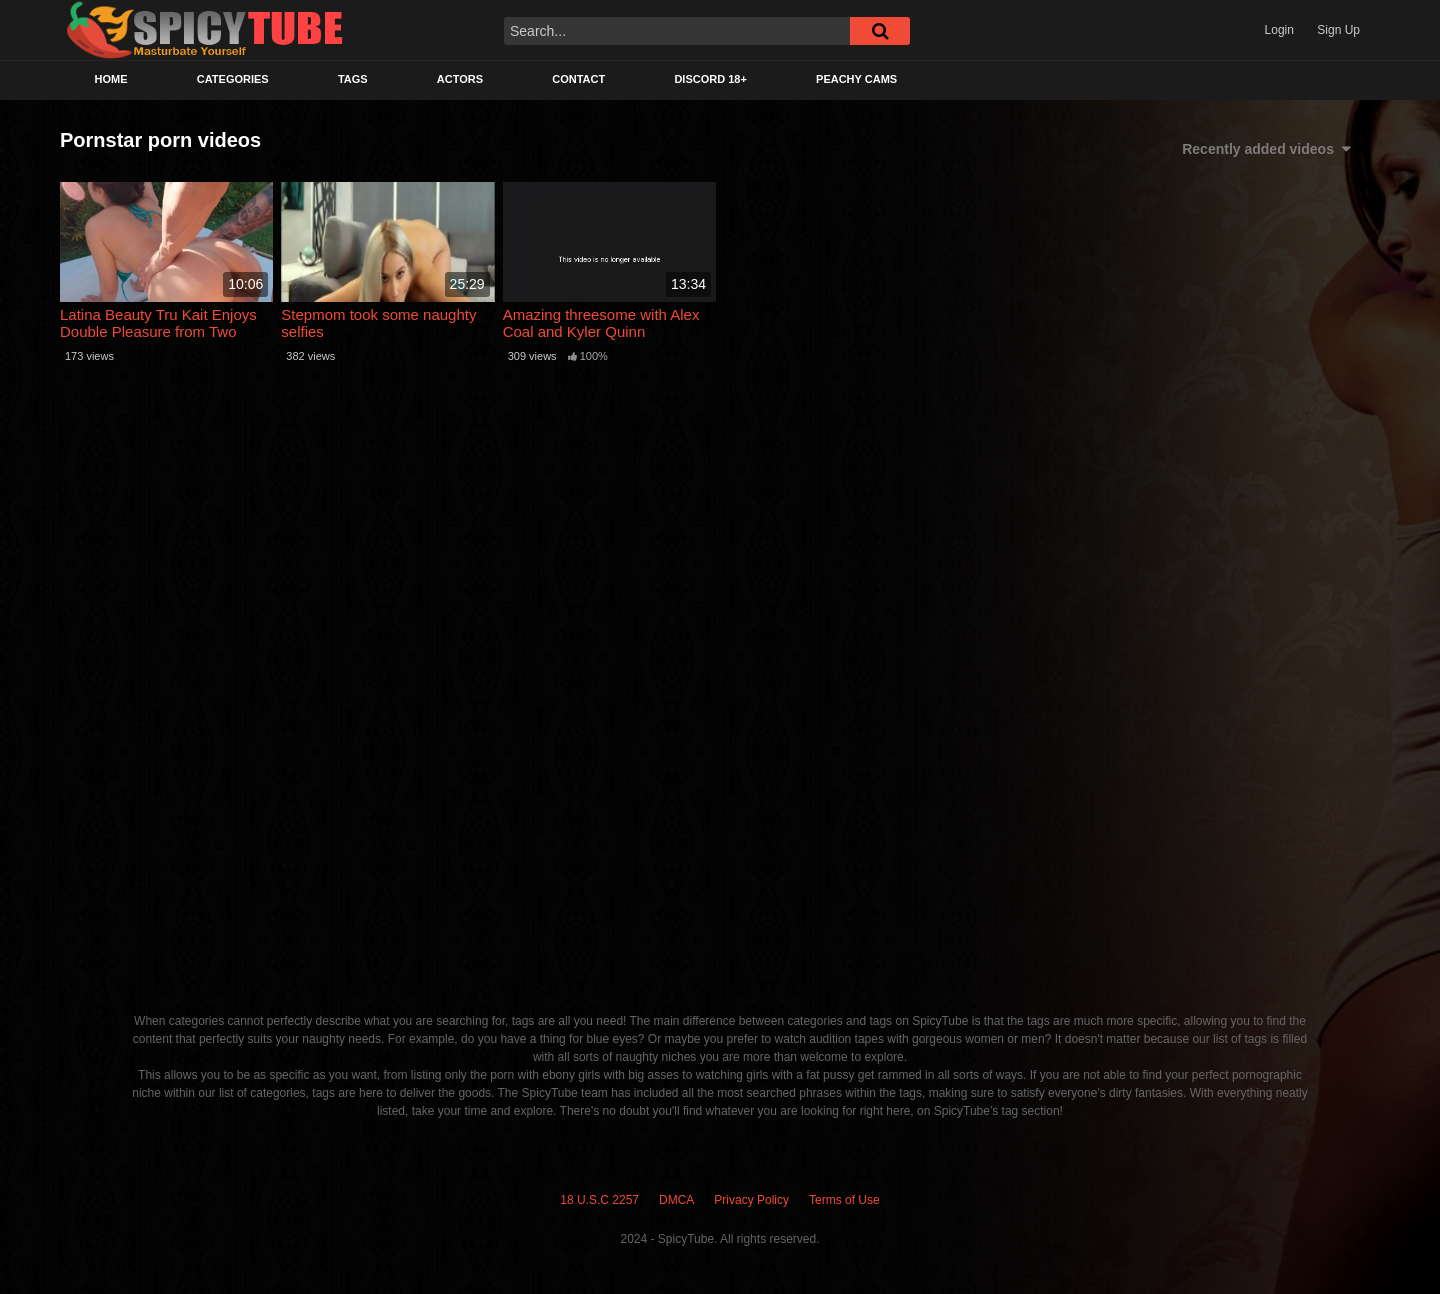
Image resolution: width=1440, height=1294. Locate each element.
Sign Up (1338, 30)
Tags (353, 79)
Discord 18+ (710, 79)
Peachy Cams (856, 79)
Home (111, 79)
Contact (578, 79)
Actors (460, 79)
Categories (233, 79)
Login (1279, 30)
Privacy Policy (751, 1200)
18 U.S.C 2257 (599, 1200)
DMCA (676, 1200)
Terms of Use (844, 1200)
